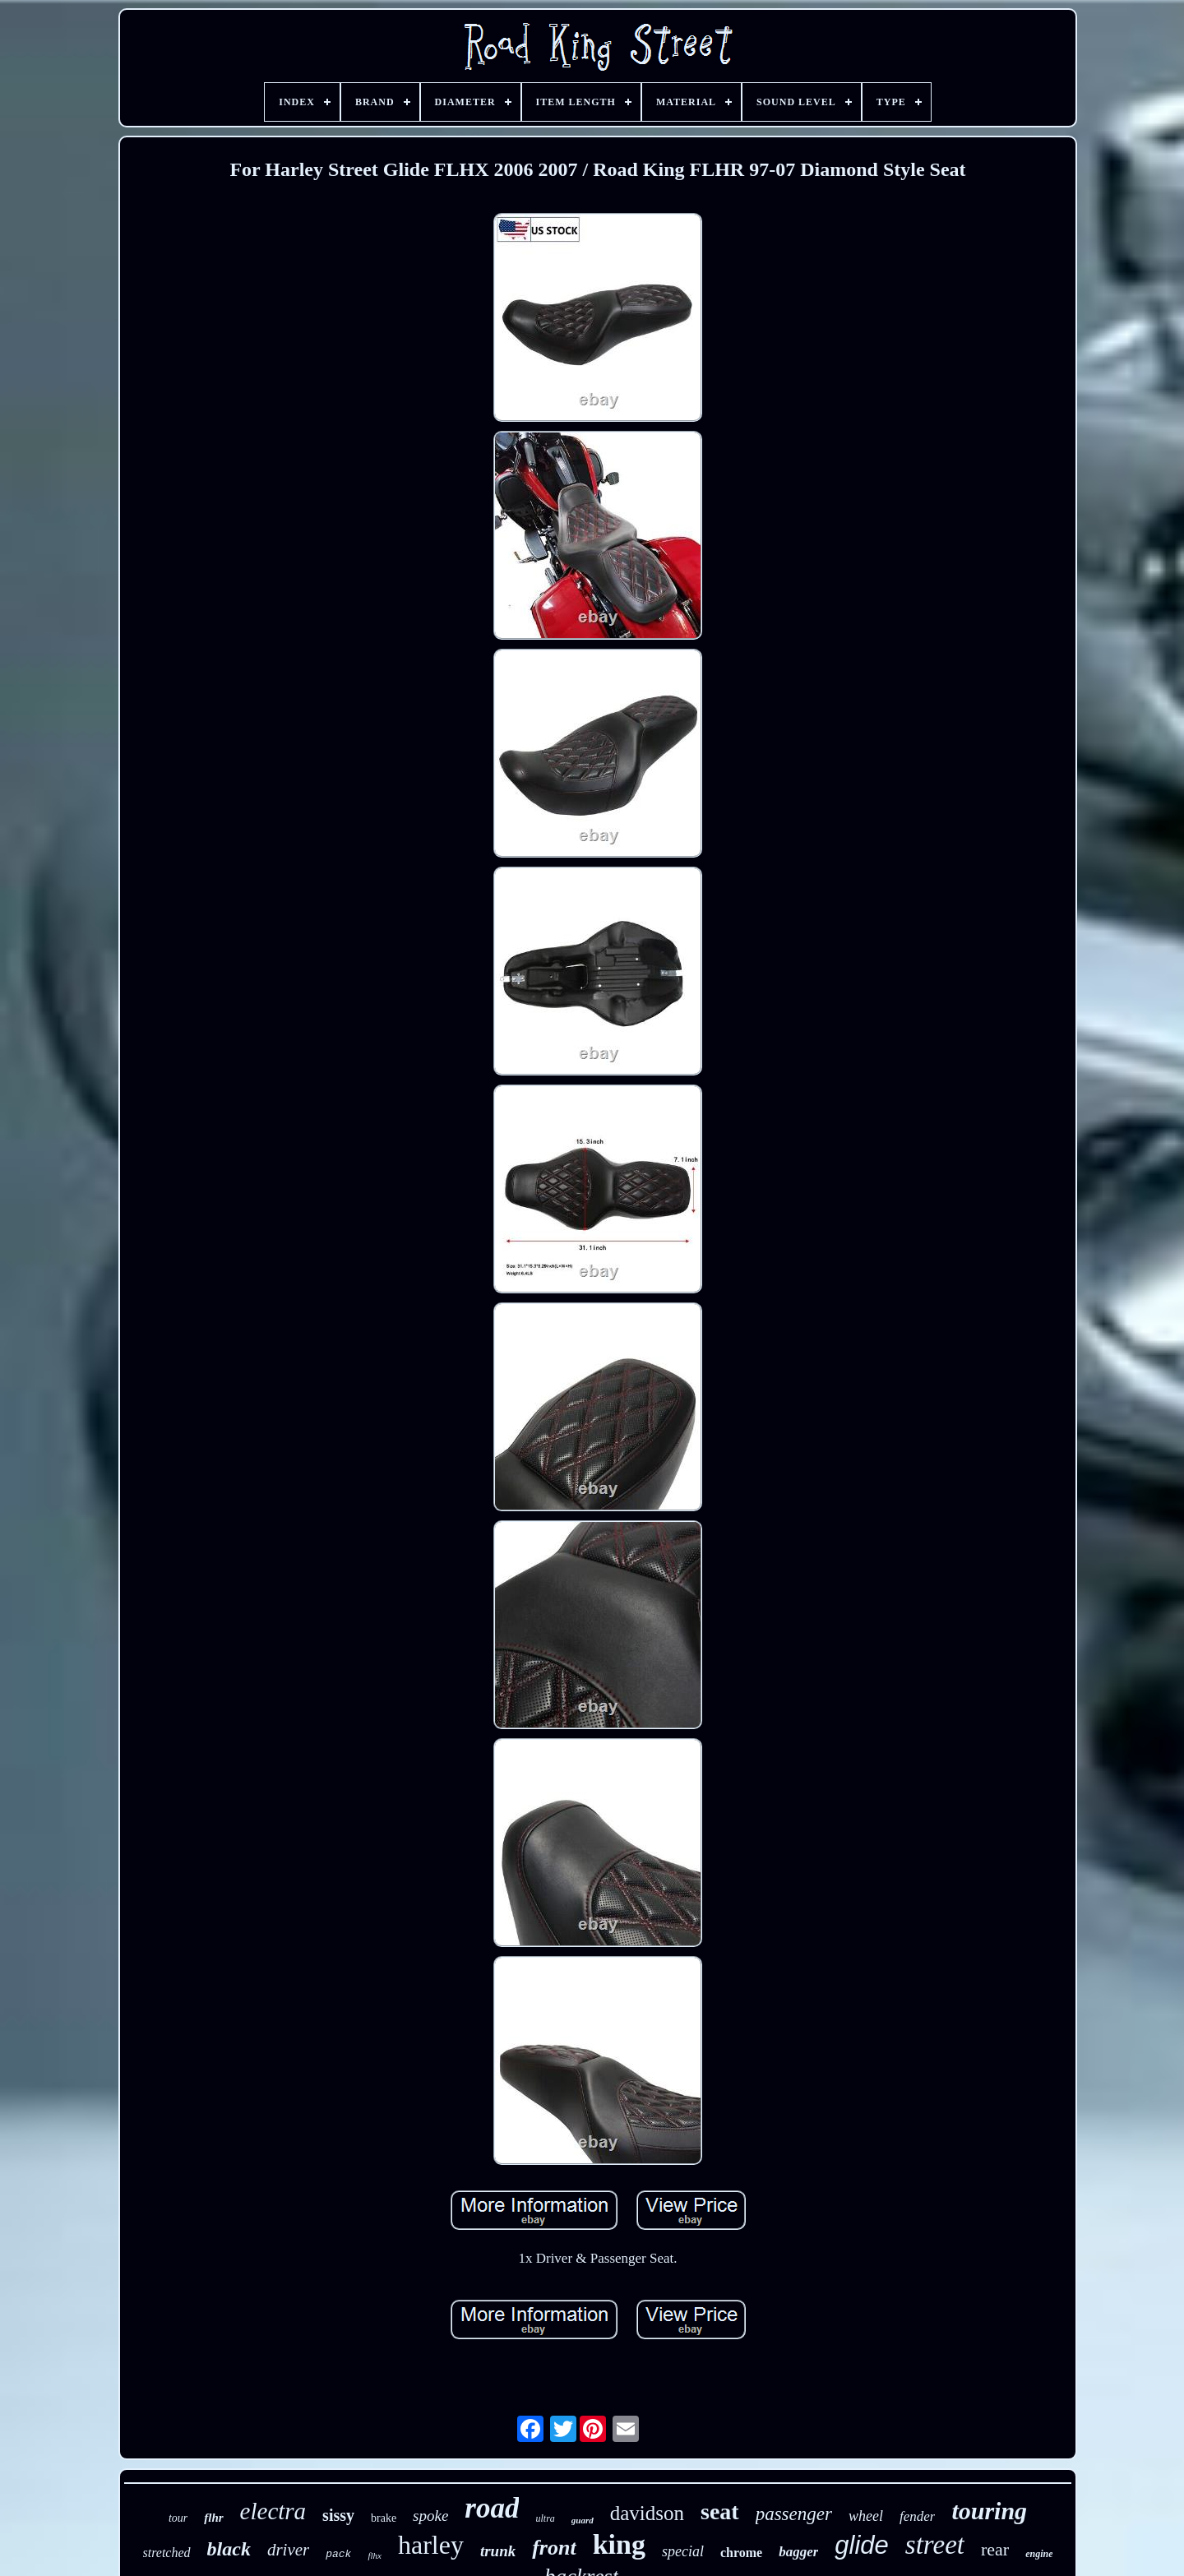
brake (383, 2518)
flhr (213, 2517)
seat (720, 2511)
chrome (741, 2553)
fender (917, 2516)
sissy (338, 2515)
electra (273, 2511)
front (554, 2548)
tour (178, 2518)
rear (995, 2549)
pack (338, 2554)
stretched (167, 2553)
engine (1038, 2554)
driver (288, 2550)
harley (431, 2545)
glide (862, 2545)
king (619, 2544)
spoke (430, 2515)
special (683, 2551)
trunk (498, 2551)
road (492, 2508)
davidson (647, 2513)
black (229, 2549)
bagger (798, 2552)
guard (582, 2520)
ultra (544, 2518)
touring (989, 2510)
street (934, 2545)
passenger (794, 2514)
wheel (866, 2516)
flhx (375, 2555)
